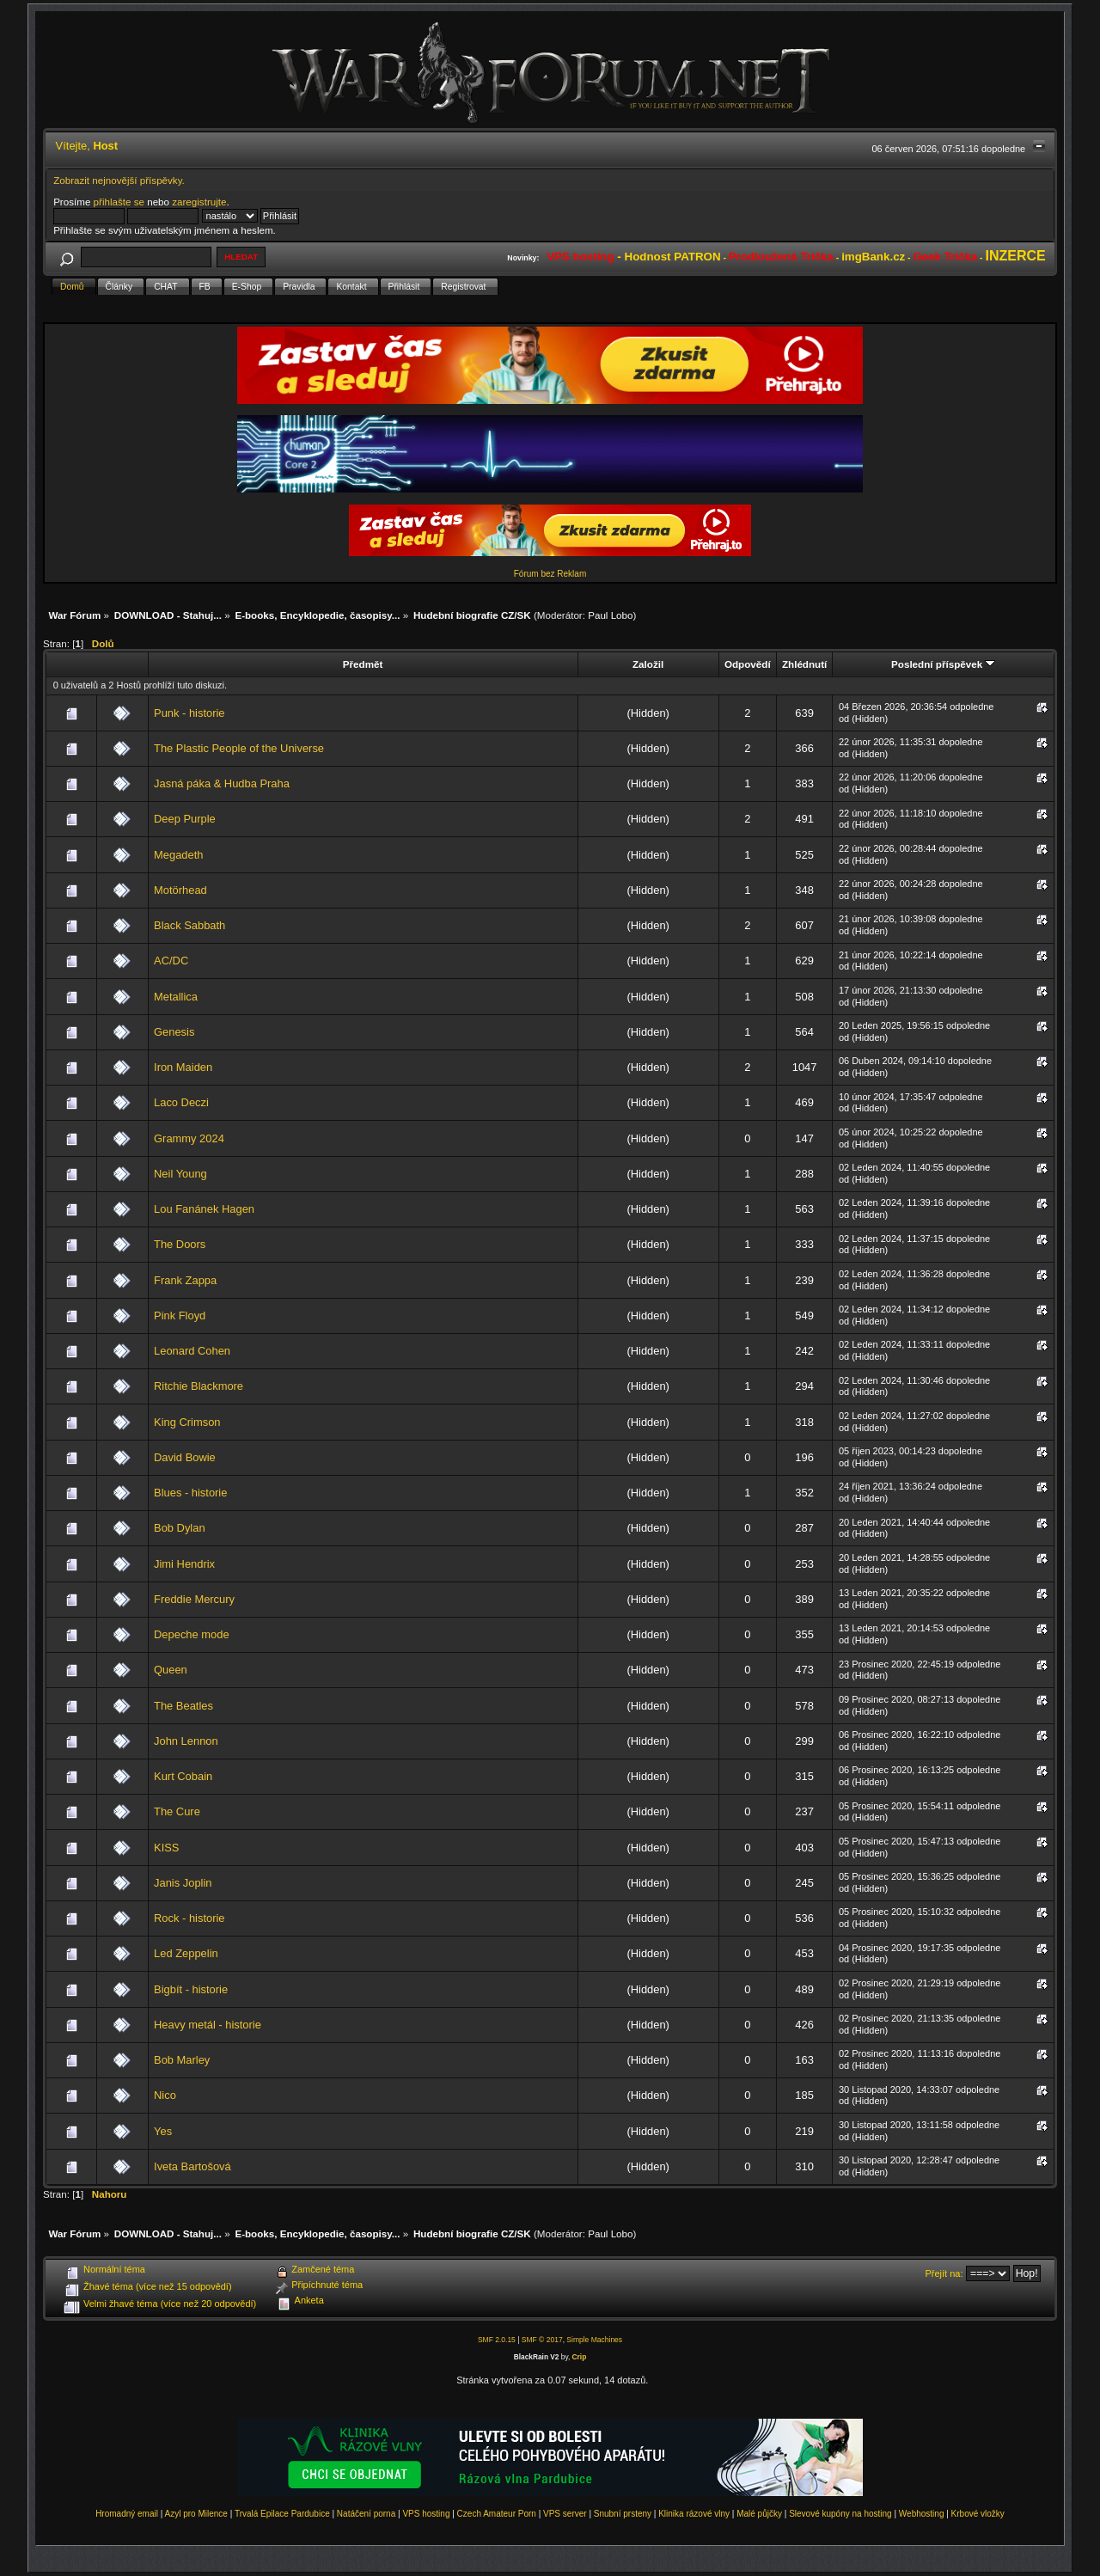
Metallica (176, 996)
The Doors (179, 1244)
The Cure (177, 1811)
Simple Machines (594, 2339)
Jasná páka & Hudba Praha (222, 783)
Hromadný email (126, 2513)
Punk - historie (189, 713)
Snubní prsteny (622, 2513)
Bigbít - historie (191, 1989)
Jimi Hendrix (184, 1563)
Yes (163, 2131)
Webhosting (921, 2513)
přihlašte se (119, 201)
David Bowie (185, 1457)
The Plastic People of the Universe (239, 748)
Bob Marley (182, 2059)
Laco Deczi (181, 1102)
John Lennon (186, 1741)
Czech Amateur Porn (496, 2513)
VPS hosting (425, 2513)
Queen (170, 1669)
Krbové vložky (978, 2513)
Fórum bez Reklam (550, 573)
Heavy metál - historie (207, 2024)
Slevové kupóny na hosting (840, 2513)
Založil (647, 664)
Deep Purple (185, 818)
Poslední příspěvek (943, 664)
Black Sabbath (189, 925)
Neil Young (180, 1173)
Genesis (174, 1031)
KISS (166, 1847)
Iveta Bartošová (192, 2166)
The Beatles (183, 1705)
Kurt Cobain (183, 1776)
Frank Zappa (185, 1280)
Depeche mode (191, 1634)
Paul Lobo (610, 615)
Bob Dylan (179, 1527)
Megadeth (178, 854)
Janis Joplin (182, 1882)
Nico (165, 2095)
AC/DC (171, 960)
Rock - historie (189, 1918)
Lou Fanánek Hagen (204, 1208)
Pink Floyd (179, 1315)
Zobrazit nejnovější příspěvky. (119, 180)
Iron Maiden (183, 1067)
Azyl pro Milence (196, 2513)
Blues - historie (190, 1492)
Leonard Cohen (192, 1350)
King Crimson (187, 1422)
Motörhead (180, 890)
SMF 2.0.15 (497, 2339)
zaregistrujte (199, 201)
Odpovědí (747, 664)
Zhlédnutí (804, 664)
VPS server (565, 2513)
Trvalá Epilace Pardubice (282, 2513)
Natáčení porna (366, 2513)
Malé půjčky (759, 2513)
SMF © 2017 (542, 2339)
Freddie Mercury (194, 1599)
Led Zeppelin (186, 1953)
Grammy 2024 (189, 1138)
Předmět (363, 664)
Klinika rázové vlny (694, 2513)
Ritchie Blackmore (198, 1386)
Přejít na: (944, 2273)
